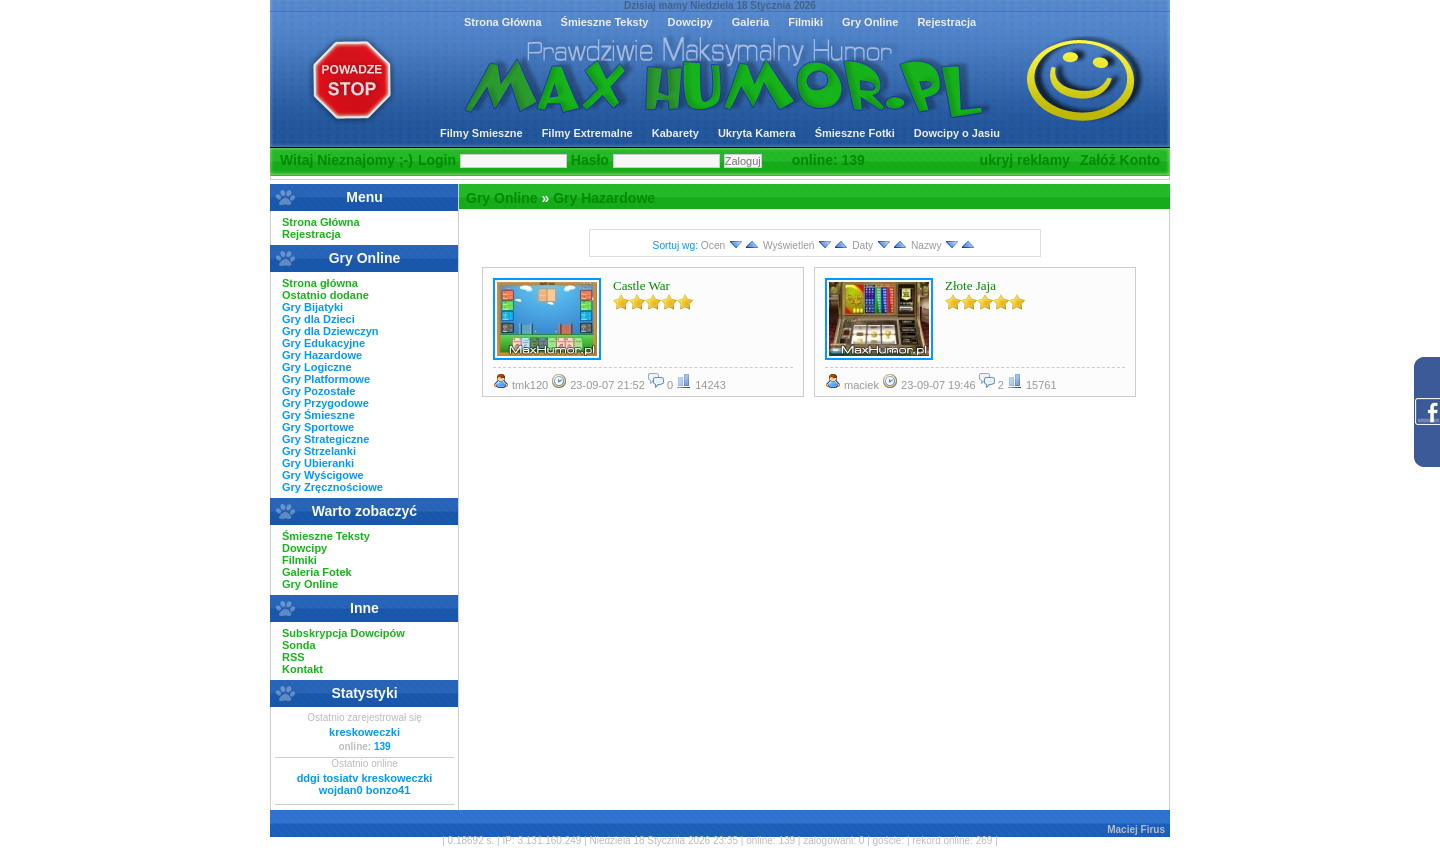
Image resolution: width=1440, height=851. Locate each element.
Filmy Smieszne (481, 133)
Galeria (750, 22)
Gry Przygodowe (325, 403)
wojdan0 (341, 790)
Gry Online (870, 22)
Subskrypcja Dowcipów (343, 633)
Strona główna (320, 283)
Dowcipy (689, 22)
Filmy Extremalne (587, 133)
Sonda (299, 645)
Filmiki (805, 22)
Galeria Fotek (317, 572)
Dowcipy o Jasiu (957, 133)
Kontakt (302, 669)
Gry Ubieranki (318, 463)
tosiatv (340, 778)
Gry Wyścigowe (323, 475)
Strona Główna (503, 22)
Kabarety (675, 133)
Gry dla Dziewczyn (330, 331)
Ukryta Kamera (757, 133)
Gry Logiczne (317, 367)
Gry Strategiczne (325, 439)
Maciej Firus (1136, 829)
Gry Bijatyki (312, 307)
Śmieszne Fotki (855, 133)
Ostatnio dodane (325, 295)
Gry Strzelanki (319, 451)
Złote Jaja (970, 285)
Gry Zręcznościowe (332, 487)
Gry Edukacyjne (323, 343)
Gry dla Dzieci (318, 319)
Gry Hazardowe (604, 198)
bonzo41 (388, 790)
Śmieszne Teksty (605, 22)
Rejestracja (946, 22)
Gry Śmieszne (318, 415)
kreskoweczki (364, 732)
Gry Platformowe (326, 379)
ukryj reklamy (1025, 160)
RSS (293, 657)
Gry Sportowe (318, 427)
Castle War (641, 285)
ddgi (308, 778)
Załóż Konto (1120, 160)
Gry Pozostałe (318, 391)
